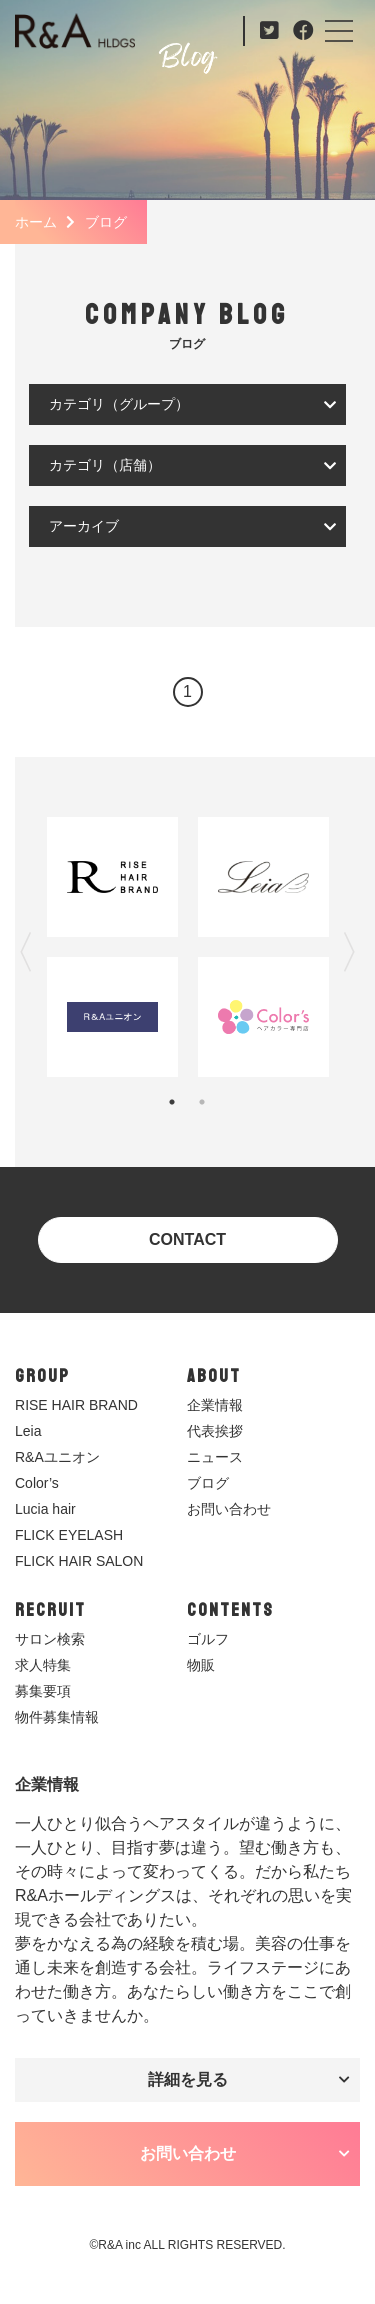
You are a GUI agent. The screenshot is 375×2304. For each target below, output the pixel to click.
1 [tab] (172, 1102)
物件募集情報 (57, 1717)
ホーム (36, 222)
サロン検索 (50, 1639)
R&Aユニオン (57, 1457)
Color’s (37, 1483)
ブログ (208, 1483)
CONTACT (187, 1239)
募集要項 (43, 1691)
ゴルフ (208, 1639)
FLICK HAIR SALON (79, 1561)
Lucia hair (45, 1509)
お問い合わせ (229, 1509)
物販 (201, 1665)
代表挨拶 (215, 1431)
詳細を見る (188, 2079)
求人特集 (43, 1665)
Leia (28, 1431)
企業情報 (215, 1405)
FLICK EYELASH (69, 1535)
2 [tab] (202, 1102)
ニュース (215, 1457)
